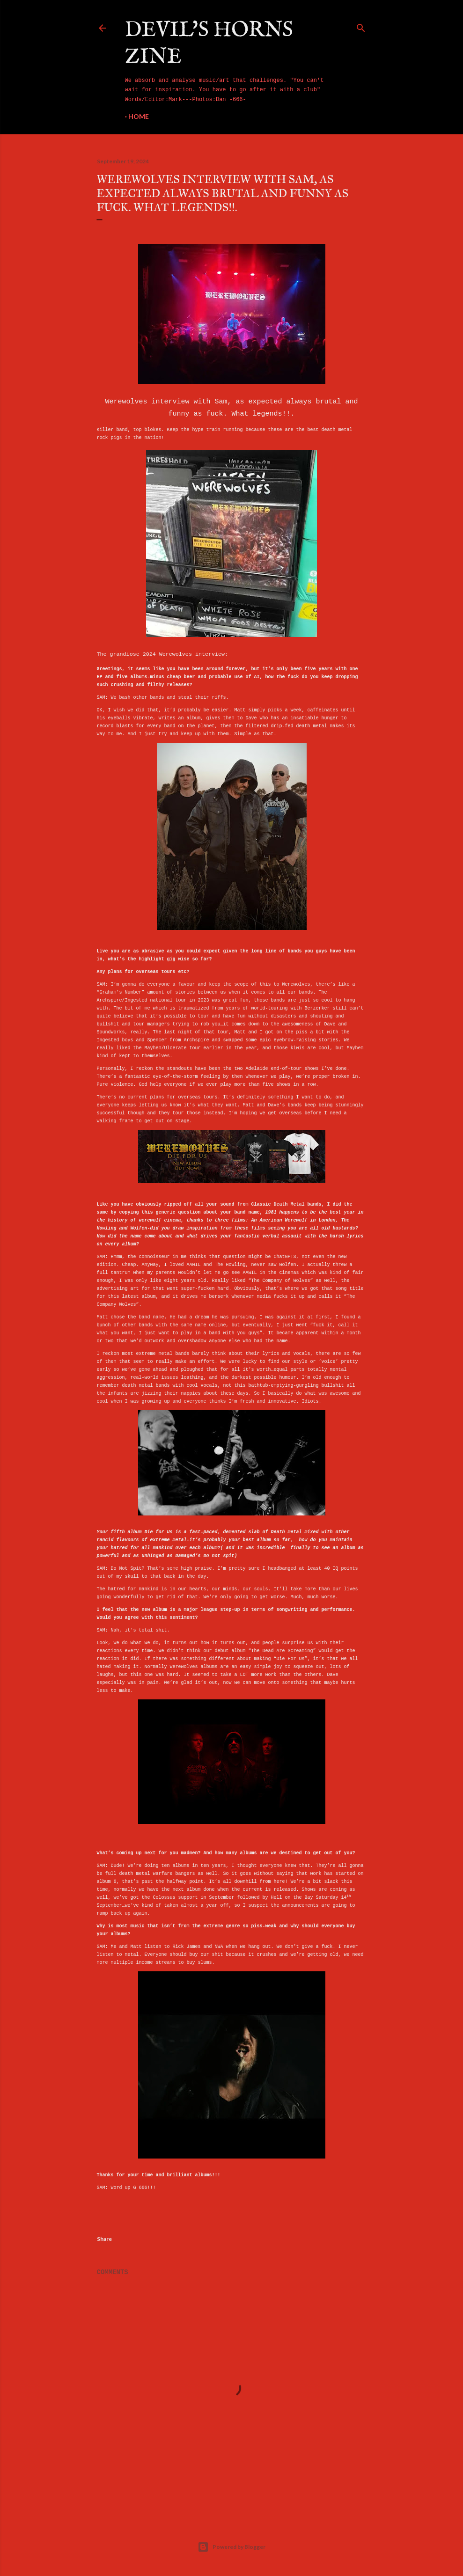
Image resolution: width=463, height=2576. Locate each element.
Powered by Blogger (231, 2547)
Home (138, 116)
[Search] (361, 26)
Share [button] (104, 2238)
